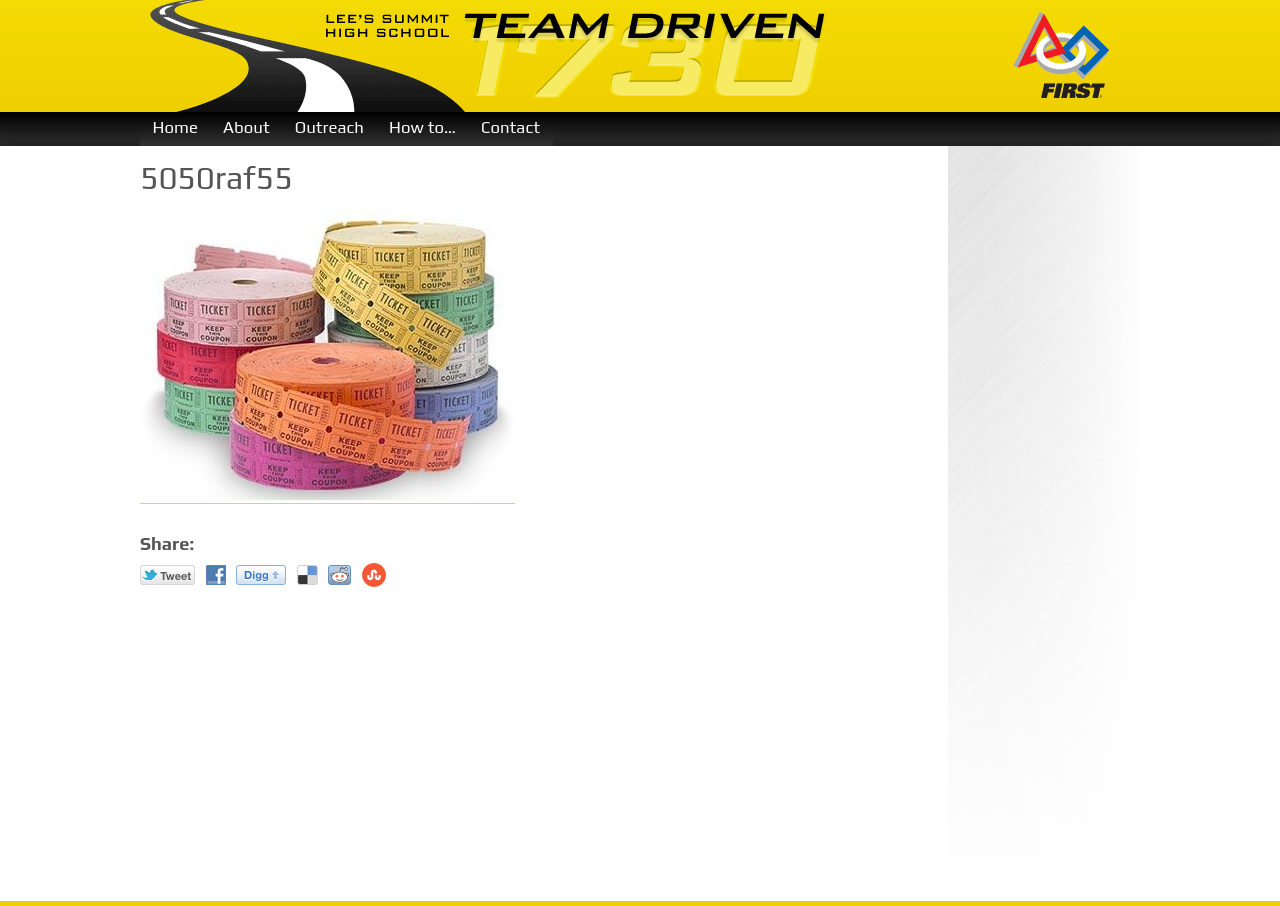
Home (175, 127)
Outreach (329, 127)
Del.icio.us (307, 575)
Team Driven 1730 (488, 56)
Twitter (167, 575)
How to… (422, 127)
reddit (339, 575)
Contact (510, 127)
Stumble (374, 575)
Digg (261, 575)
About (246, 127)
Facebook (216, 575)
